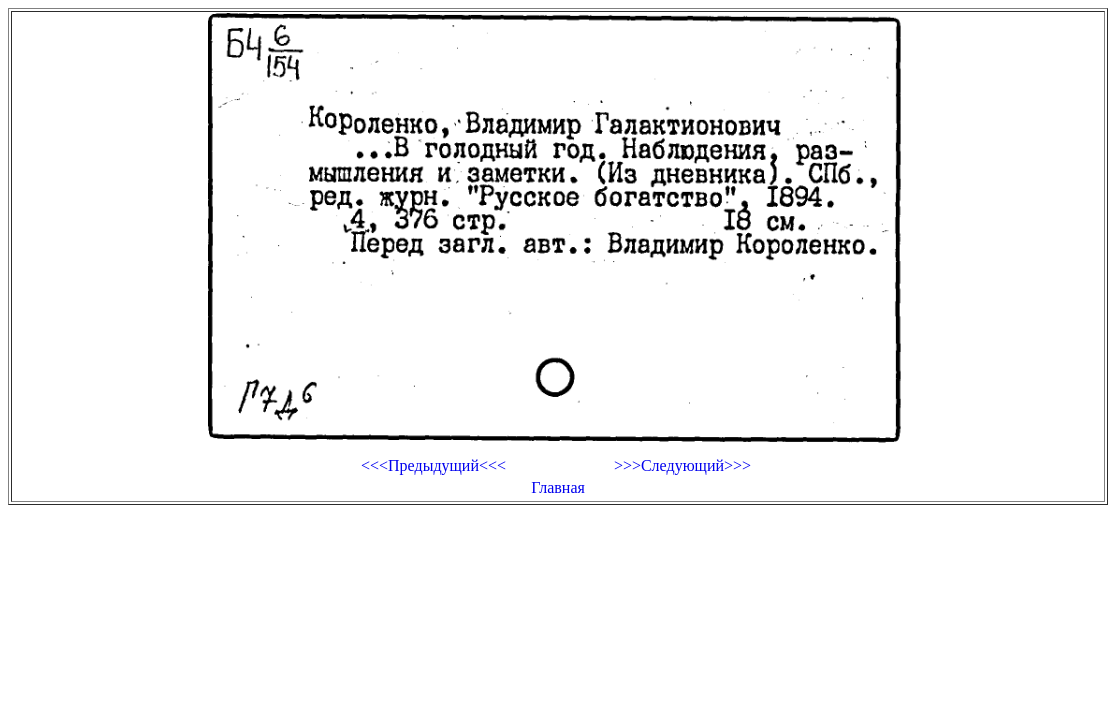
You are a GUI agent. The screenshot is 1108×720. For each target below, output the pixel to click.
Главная (558, 487)
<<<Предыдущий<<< (433, 465)
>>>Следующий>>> (682, 465)
